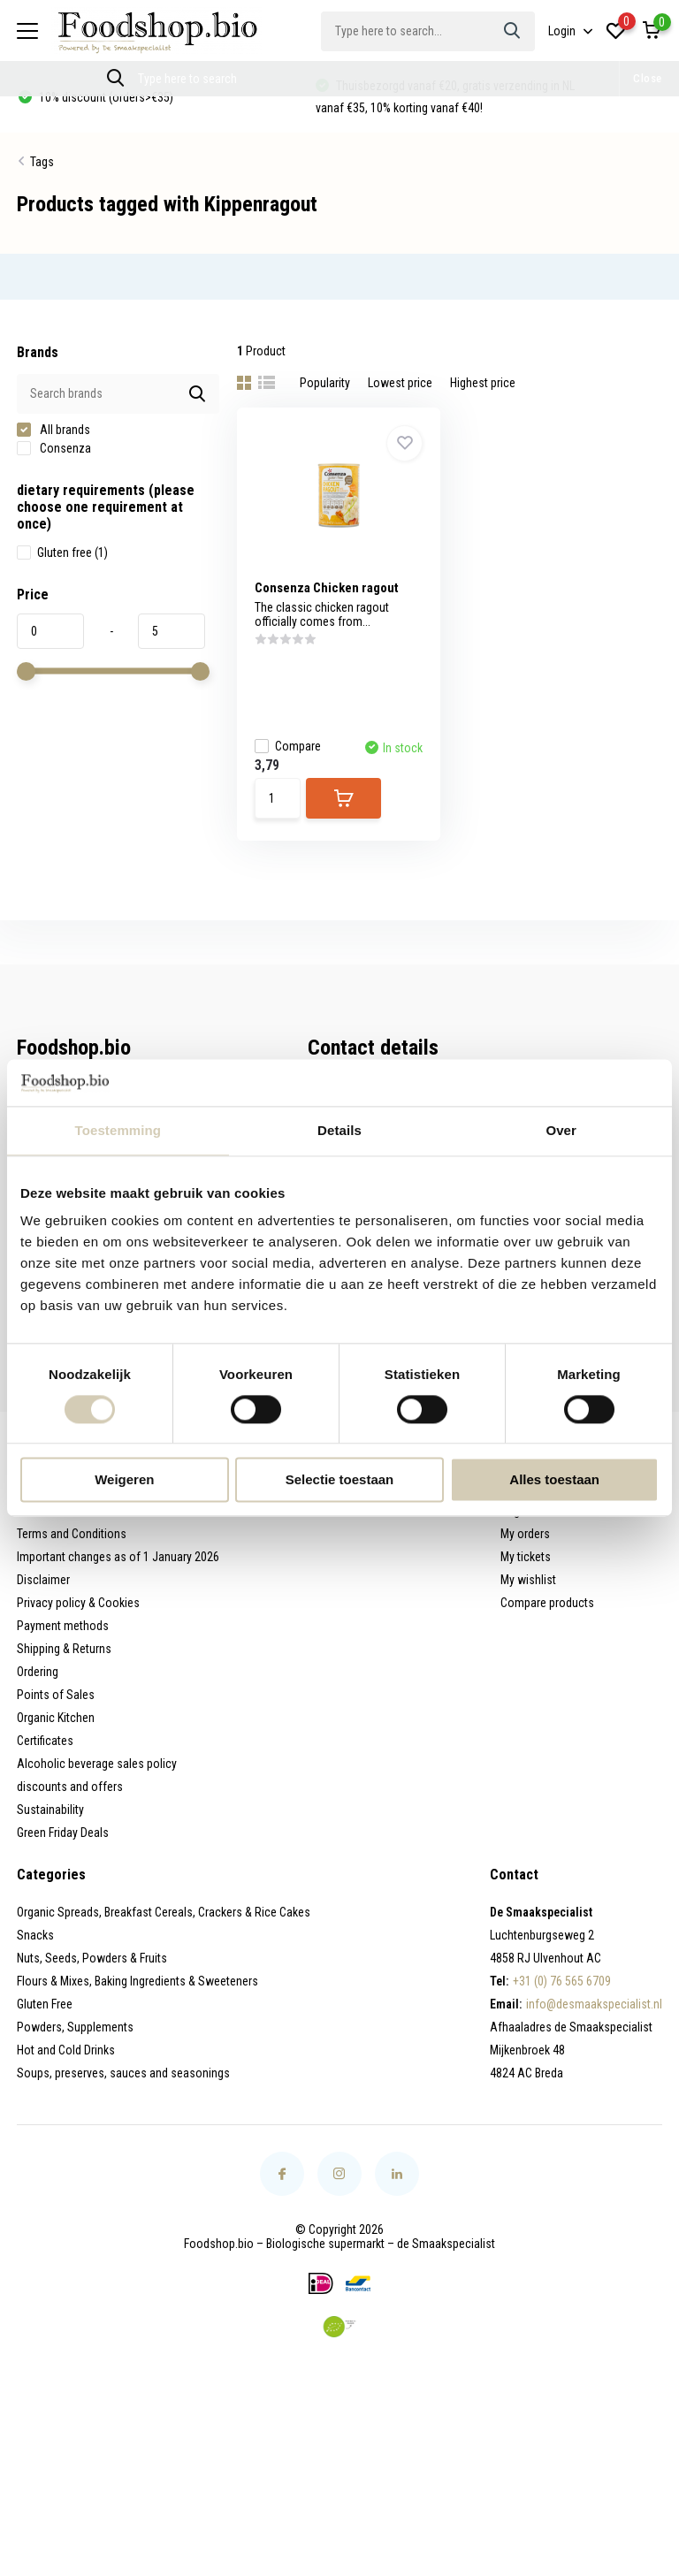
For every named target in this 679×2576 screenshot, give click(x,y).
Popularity (325, 383)
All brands (53, 430)
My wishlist (528, 1580)
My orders (525, 1534)
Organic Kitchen (56, 1718)
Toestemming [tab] (118, 1130)
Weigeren (124, 1480)
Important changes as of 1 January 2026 (118, 1557)
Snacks (35, 1935)
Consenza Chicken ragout (327, 588)
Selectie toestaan (340, 1480)
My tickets (525, 1557)
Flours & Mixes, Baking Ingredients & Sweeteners (137, 1981)
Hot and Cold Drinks (66, 2050)
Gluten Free (44, 2004)
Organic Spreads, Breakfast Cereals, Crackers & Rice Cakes (163, 1912)
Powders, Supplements (75, 2027)
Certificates (45, 1741)
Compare (288, 746)
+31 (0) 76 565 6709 (562, 1981)
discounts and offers (70, 1787)
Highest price (482, 383)
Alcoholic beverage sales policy (97, 1764)
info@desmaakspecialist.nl (594, 2004)
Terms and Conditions (71, 1534)
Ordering (37, 1672)
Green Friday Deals (63, 1832)
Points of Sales (56, 1695)
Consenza (54, 448)
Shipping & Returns (64, 1649)
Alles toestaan (554, 1480)
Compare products (547, 1603)
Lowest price (400, 383)
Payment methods (63, 1626)
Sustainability (50, 1809)
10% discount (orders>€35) (104, 97)
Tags (42, 162)
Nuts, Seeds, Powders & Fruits (92, 1958)
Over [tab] (560, 1130)
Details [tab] (339, 1130)
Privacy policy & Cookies (78, 1603)
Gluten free (62, 552)
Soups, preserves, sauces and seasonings (123, 2073)
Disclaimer (43, 1580)
